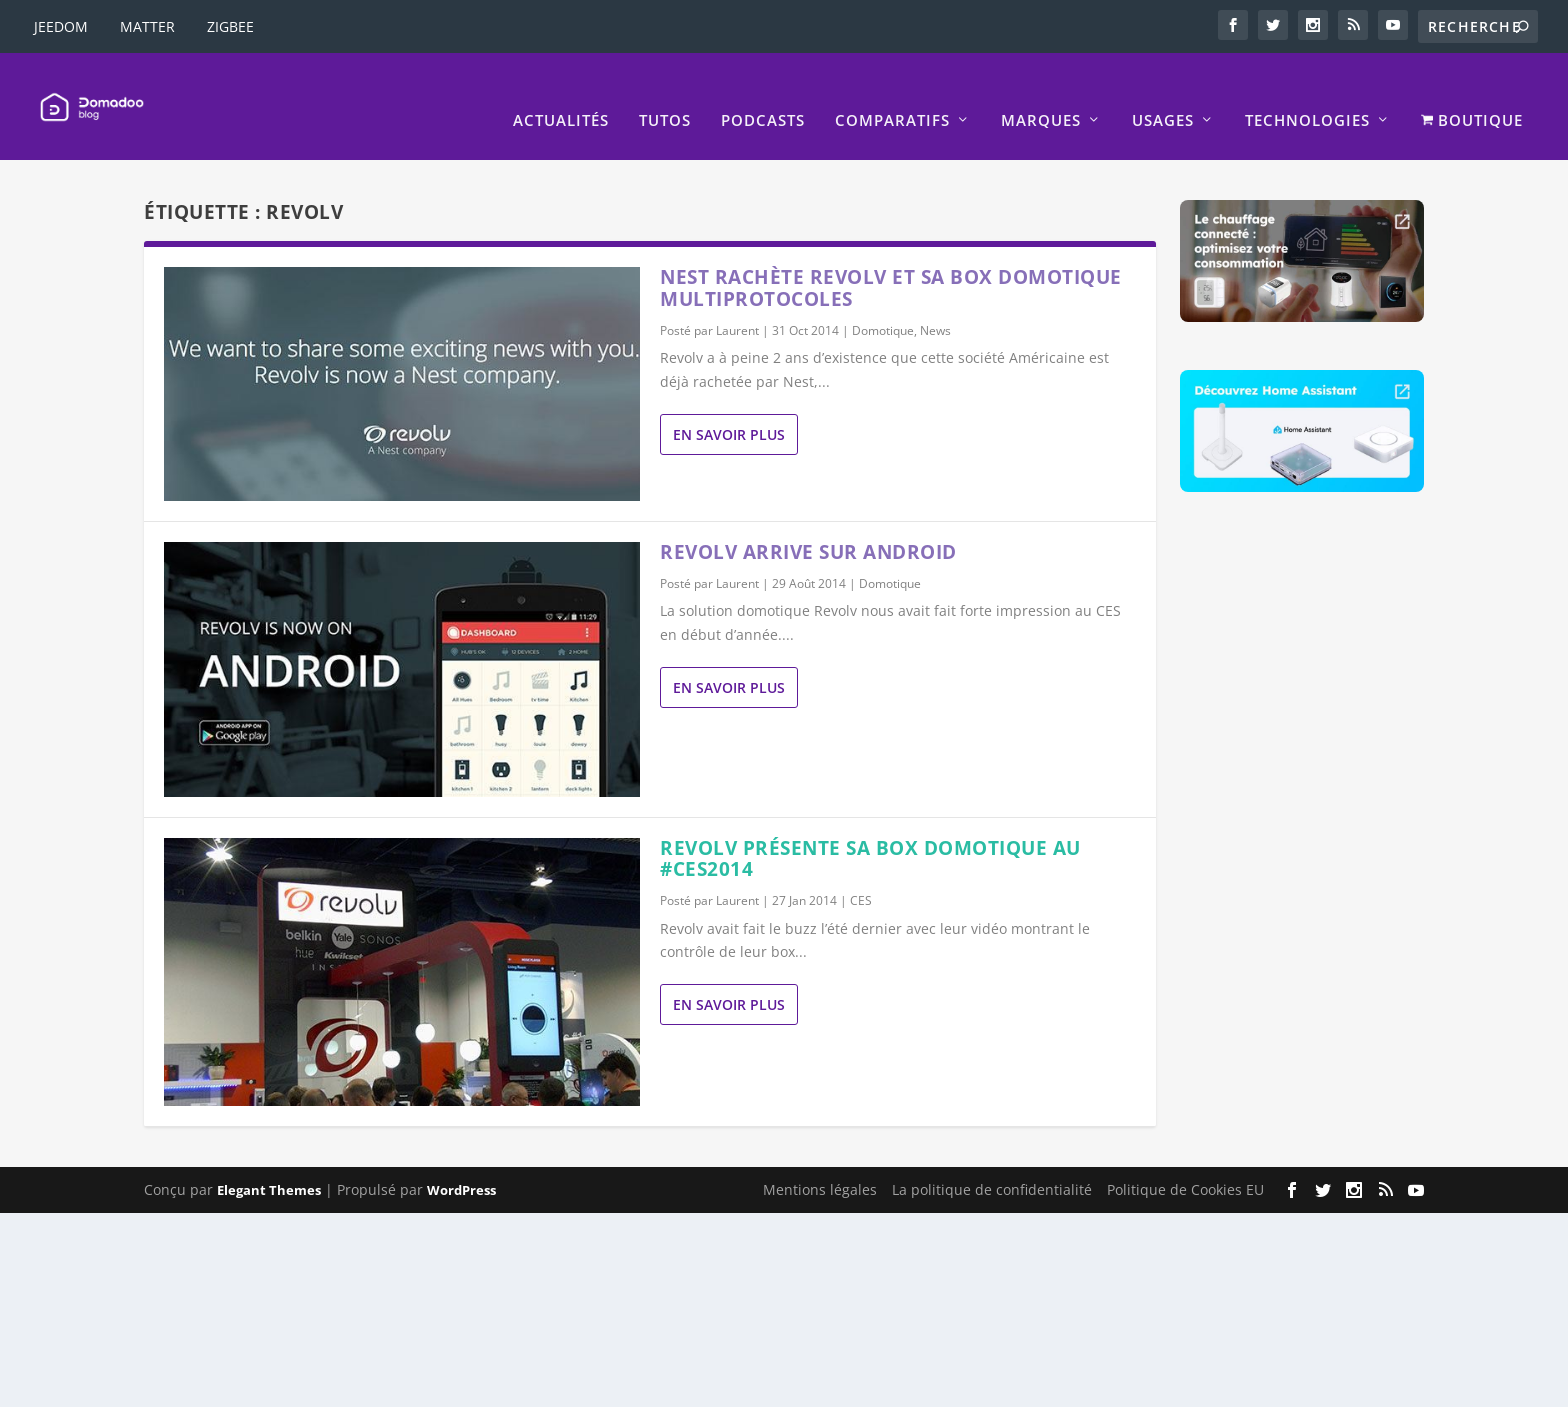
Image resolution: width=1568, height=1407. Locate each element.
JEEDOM (61, 26)
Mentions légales (820, 1162)
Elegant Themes (269, 1163)
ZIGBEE (230, 26)
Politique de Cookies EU (1185, 1162)
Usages (1163, 93)
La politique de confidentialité (992, 1162)
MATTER (147, 26)
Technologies (1307, 93)
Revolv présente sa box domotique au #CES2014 (870, 831)
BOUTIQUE (1472, 93)
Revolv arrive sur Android (808, 525)
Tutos (665, 93)
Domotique (883, 303)
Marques (1041, 93)
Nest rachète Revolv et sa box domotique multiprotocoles (891, 261)
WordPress (461, 1163)
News (935, 303)
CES (861, 873)
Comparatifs (892, 93)
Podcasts (763, 93)
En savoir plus (729, 407)
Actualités (561, 93)
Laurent (737, 303)
